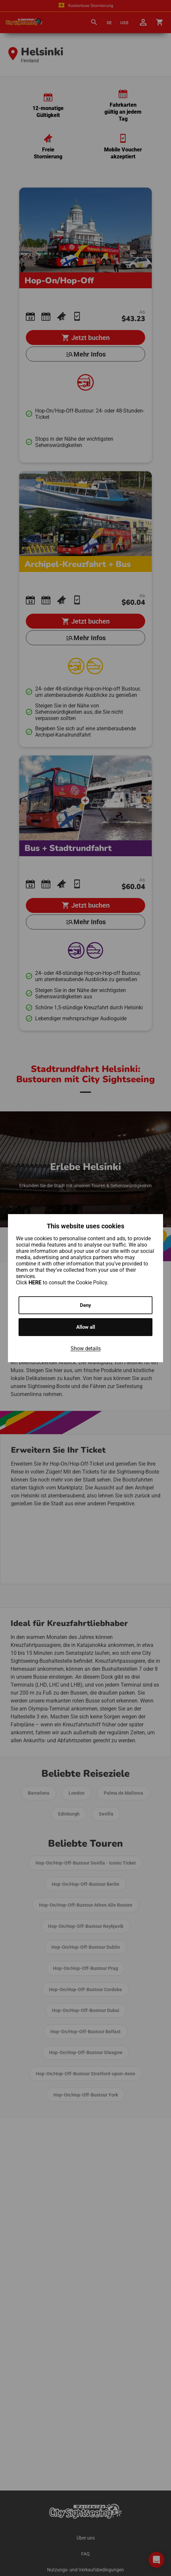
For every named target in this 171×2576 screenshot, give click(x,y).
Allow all (85, 1327)
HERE (35, 1282)
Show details (86, 1348)
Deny (85, 1305)
